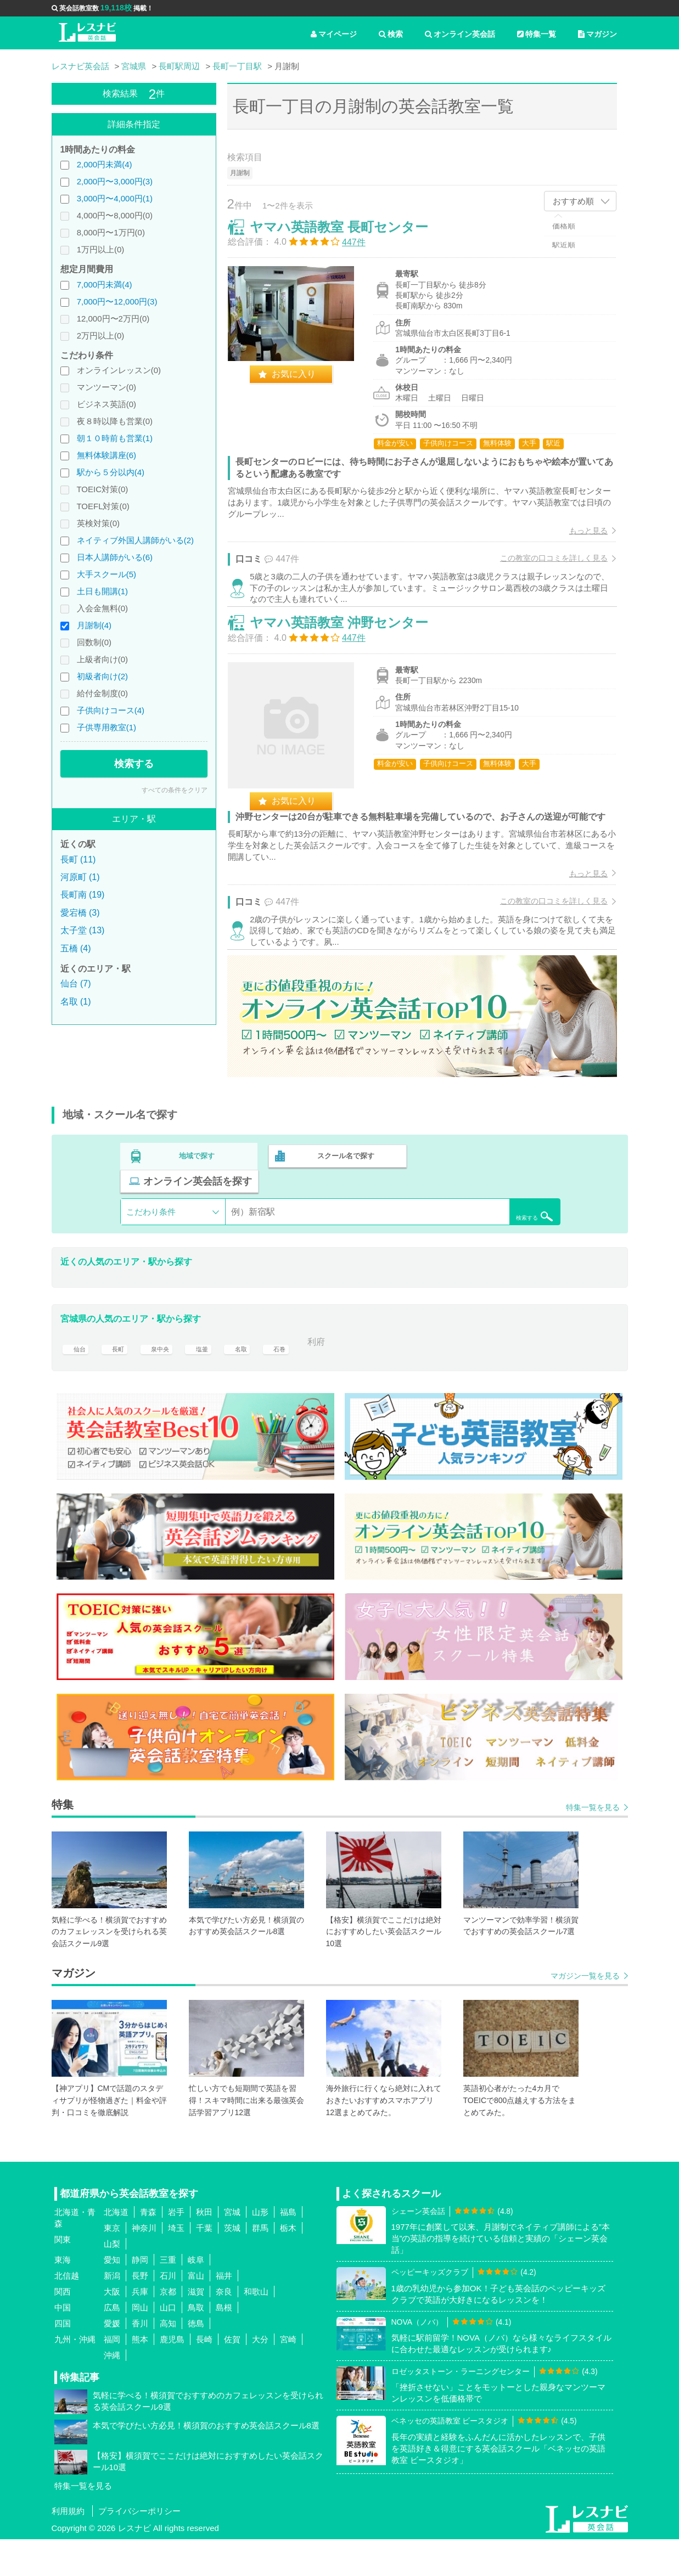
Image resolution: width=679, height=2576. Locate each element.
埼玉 (176, 2264)
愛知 (112, 2296)
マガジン (597, 34)
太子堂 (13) (82, 930)
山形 (260, 2248)
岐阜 (196, 2296)
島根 (224, 2344)
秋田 (204, 2248)
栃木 (288, 2264)
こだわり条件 (151, 1248)
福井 (224, 2312)
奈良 (224, 2328)
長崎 (204, 2376)
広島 (112, 2344)
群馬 (260, 2264)
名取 (253, 1378)
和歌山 (256, 2328)
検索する (134, 763)
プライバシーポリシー (139, 2547)
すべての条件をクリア (174, 790)
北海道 (116, 2248)
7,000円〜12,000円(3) (117, 301)
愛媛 (112, 2360)
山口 (168, 2344)
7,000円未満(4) (104, 284)
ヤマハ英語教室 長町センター (350, 237)
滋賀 (196, 2328)
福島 (288, 2248)
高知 (168, 2360)
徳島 (196, 2360)
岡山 (140, 2344)
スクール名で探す (343, 1218)
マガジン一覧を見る (585, 2012)
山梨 (112, 2280)
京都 (168, 2328)
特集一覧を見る (593, 1844)
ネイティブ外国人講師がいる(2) (135, 540)
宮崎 (288, 2376)
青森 (148, 2248)
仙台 (77, 1378)
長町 (119, 1378)
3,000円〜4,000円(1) (115, 198)
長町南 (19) (82, 894)
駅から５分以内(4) (110, 472)
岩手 (176, 2248)
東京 (112, 2264)
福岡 (112, 2376)
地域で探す (197, 1218)
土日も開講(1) (102, 591)
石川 (168, 2312)
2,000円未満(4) (104, 164)
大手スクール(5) (106, 574)
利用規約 (68, 2547)
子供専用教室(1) (106, 727)
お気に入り (305, 384)
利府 (337, 1378)
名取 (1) (75, 1001)
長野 (140, 2312)
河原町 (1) (80, 877)
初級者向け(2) (102, 676)
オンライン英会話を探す (489, 1218)
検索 (391, 34)
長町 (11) (78, 859)
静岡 (140, 2296)
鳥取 (196, 2344)
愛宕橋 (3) (80, 912)
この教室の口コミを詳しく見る (543, 569)
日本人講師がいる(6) (115, 557)
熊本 (140, 2376)
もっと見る (578, 541)
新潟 (112, 2312)
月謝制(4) (94, 625)
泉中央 (165, 1378)
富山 (196, 2312)
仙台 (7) (75, 983)
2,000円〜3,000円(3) (115, 181)
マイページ (334, 34)
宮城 (232, 2248)
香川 (140, 2360)
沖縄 (112, 2392)
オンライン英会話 (460, 34)
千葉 (204, 2264)
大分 (260, 2376)
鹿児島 (172, 2376)
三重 (168, 2296)
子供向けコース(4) (110, 710)
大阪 (112, 2328)
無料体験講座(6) (106, 455)
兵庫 (140, 2328)
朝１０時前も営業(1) (115, 438)
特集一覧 (536, 34)
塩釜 (211, 1378)
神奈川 (144, 2264)
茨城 (232, 2264)
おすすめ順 (573, 201)
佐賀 (232, 2376)
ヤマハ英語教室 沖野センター (350, 659)
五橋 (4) (75, 948)
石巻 (295, 1378)
